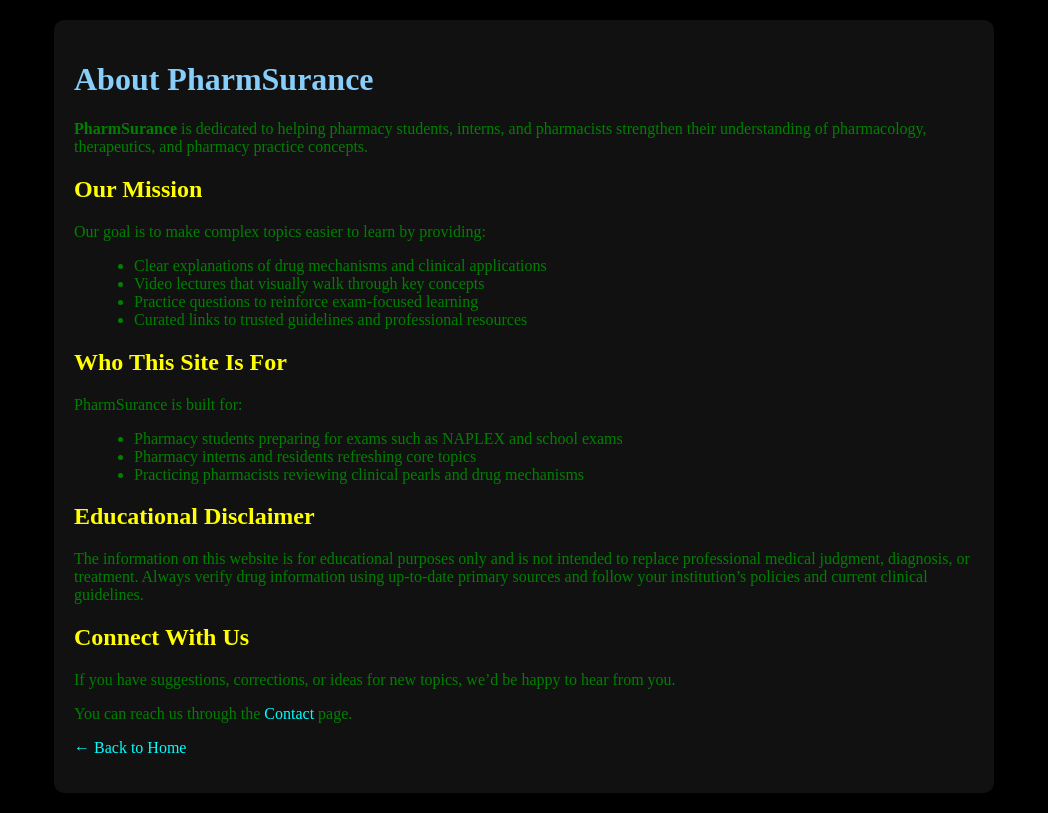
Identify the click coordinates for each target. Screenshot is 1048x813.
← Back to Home (130, 747)
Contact (289, 713)
